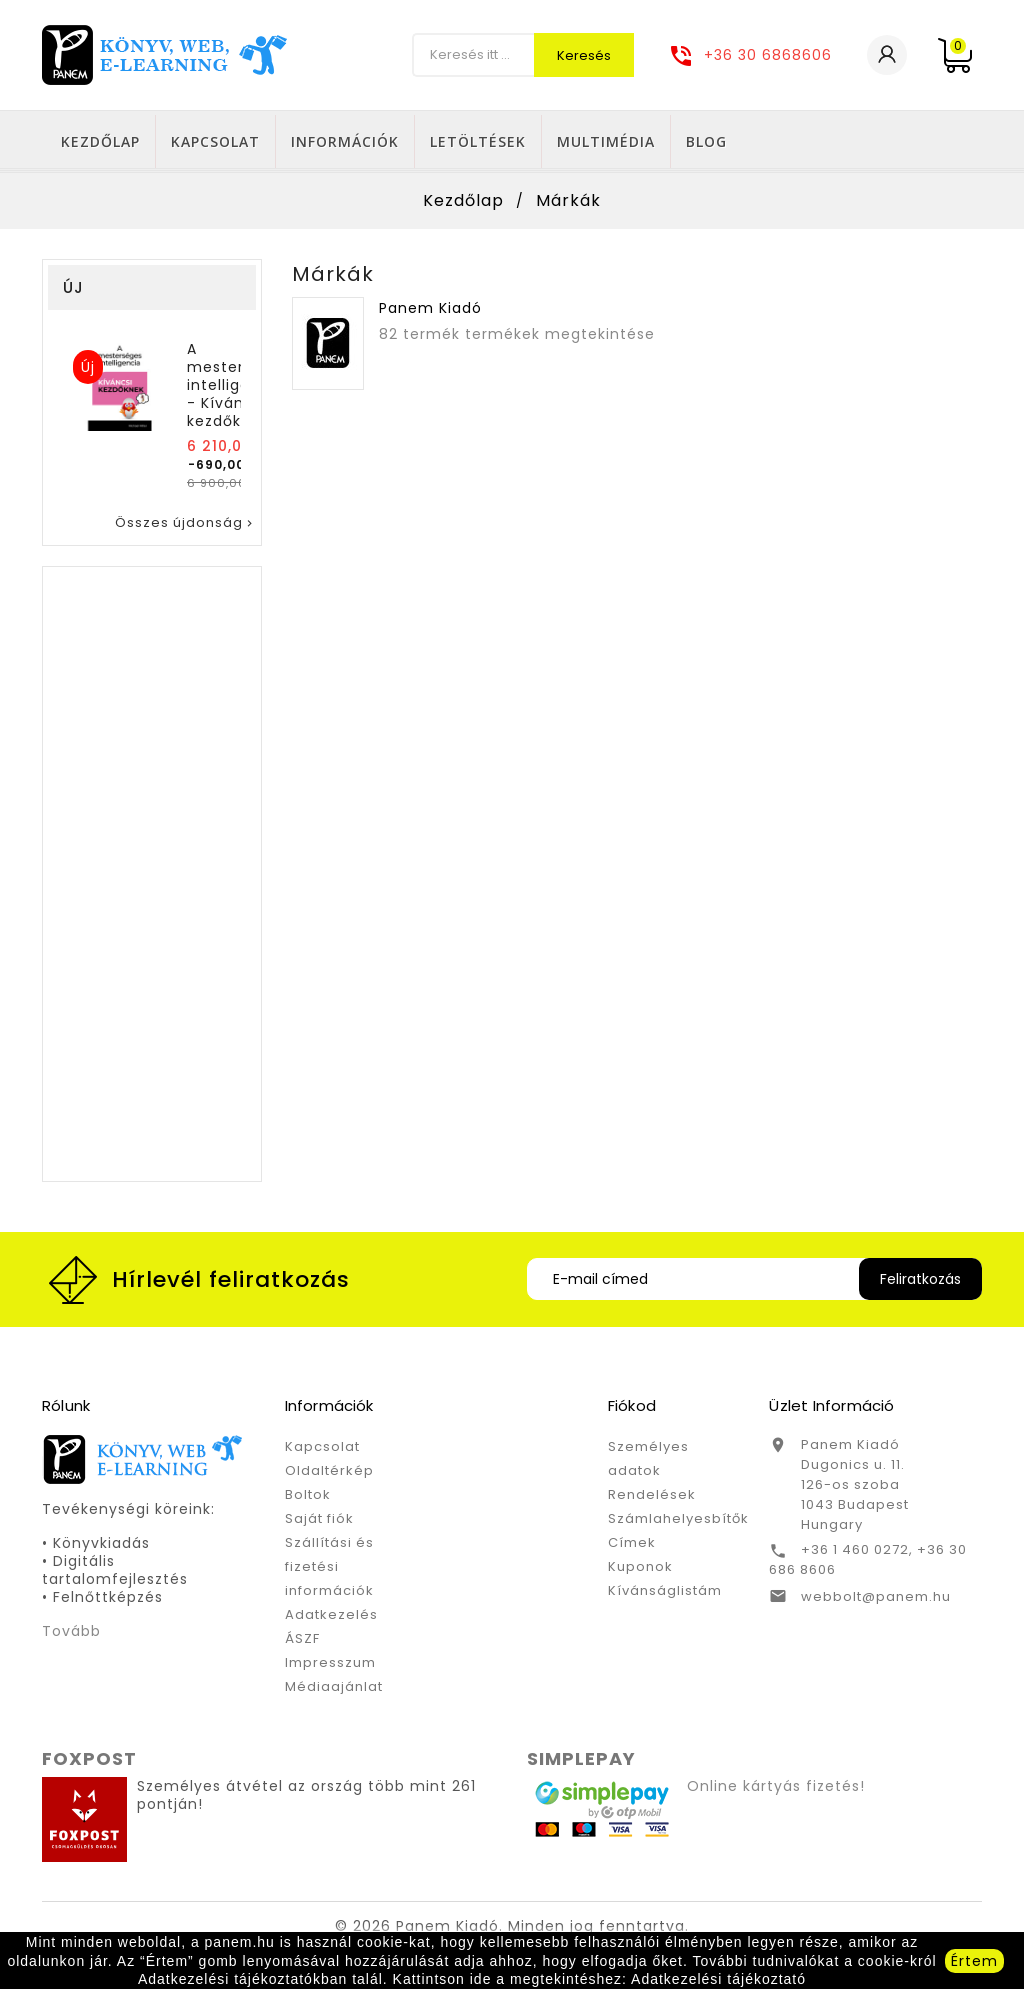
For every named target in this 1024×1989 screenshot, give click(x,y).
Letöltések (698, 141)
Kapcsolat (435, 141)
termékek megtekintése (560, 338)
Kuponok (640, 1570)
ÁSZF (302, 1642)
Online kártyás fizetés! (776, 1790)
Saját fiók (319, 1522)
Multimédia (826, 141)
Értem (974, 1961)
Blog (926, 141)
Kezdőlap (320, 141)
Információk (565, 141)
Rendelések (652, 1498)
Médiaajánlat (334, 1690)
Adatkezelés (331, 1618)
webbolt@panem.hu (876, 1600)
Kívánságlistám (665, 1594)
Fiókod (632, 1409)
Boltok (308, 1498)
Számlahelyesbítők (678, 1522)
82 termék (419, 338)
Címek (632, 1546)
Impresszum (330, 1666)
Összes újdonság (185, 527)
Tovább (71, 1635)
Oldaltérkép (329, 1474)
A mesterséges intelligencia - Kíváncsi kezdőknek (238, 389)
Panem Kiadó (430, 312)
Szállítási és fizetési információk (329, 1570)
